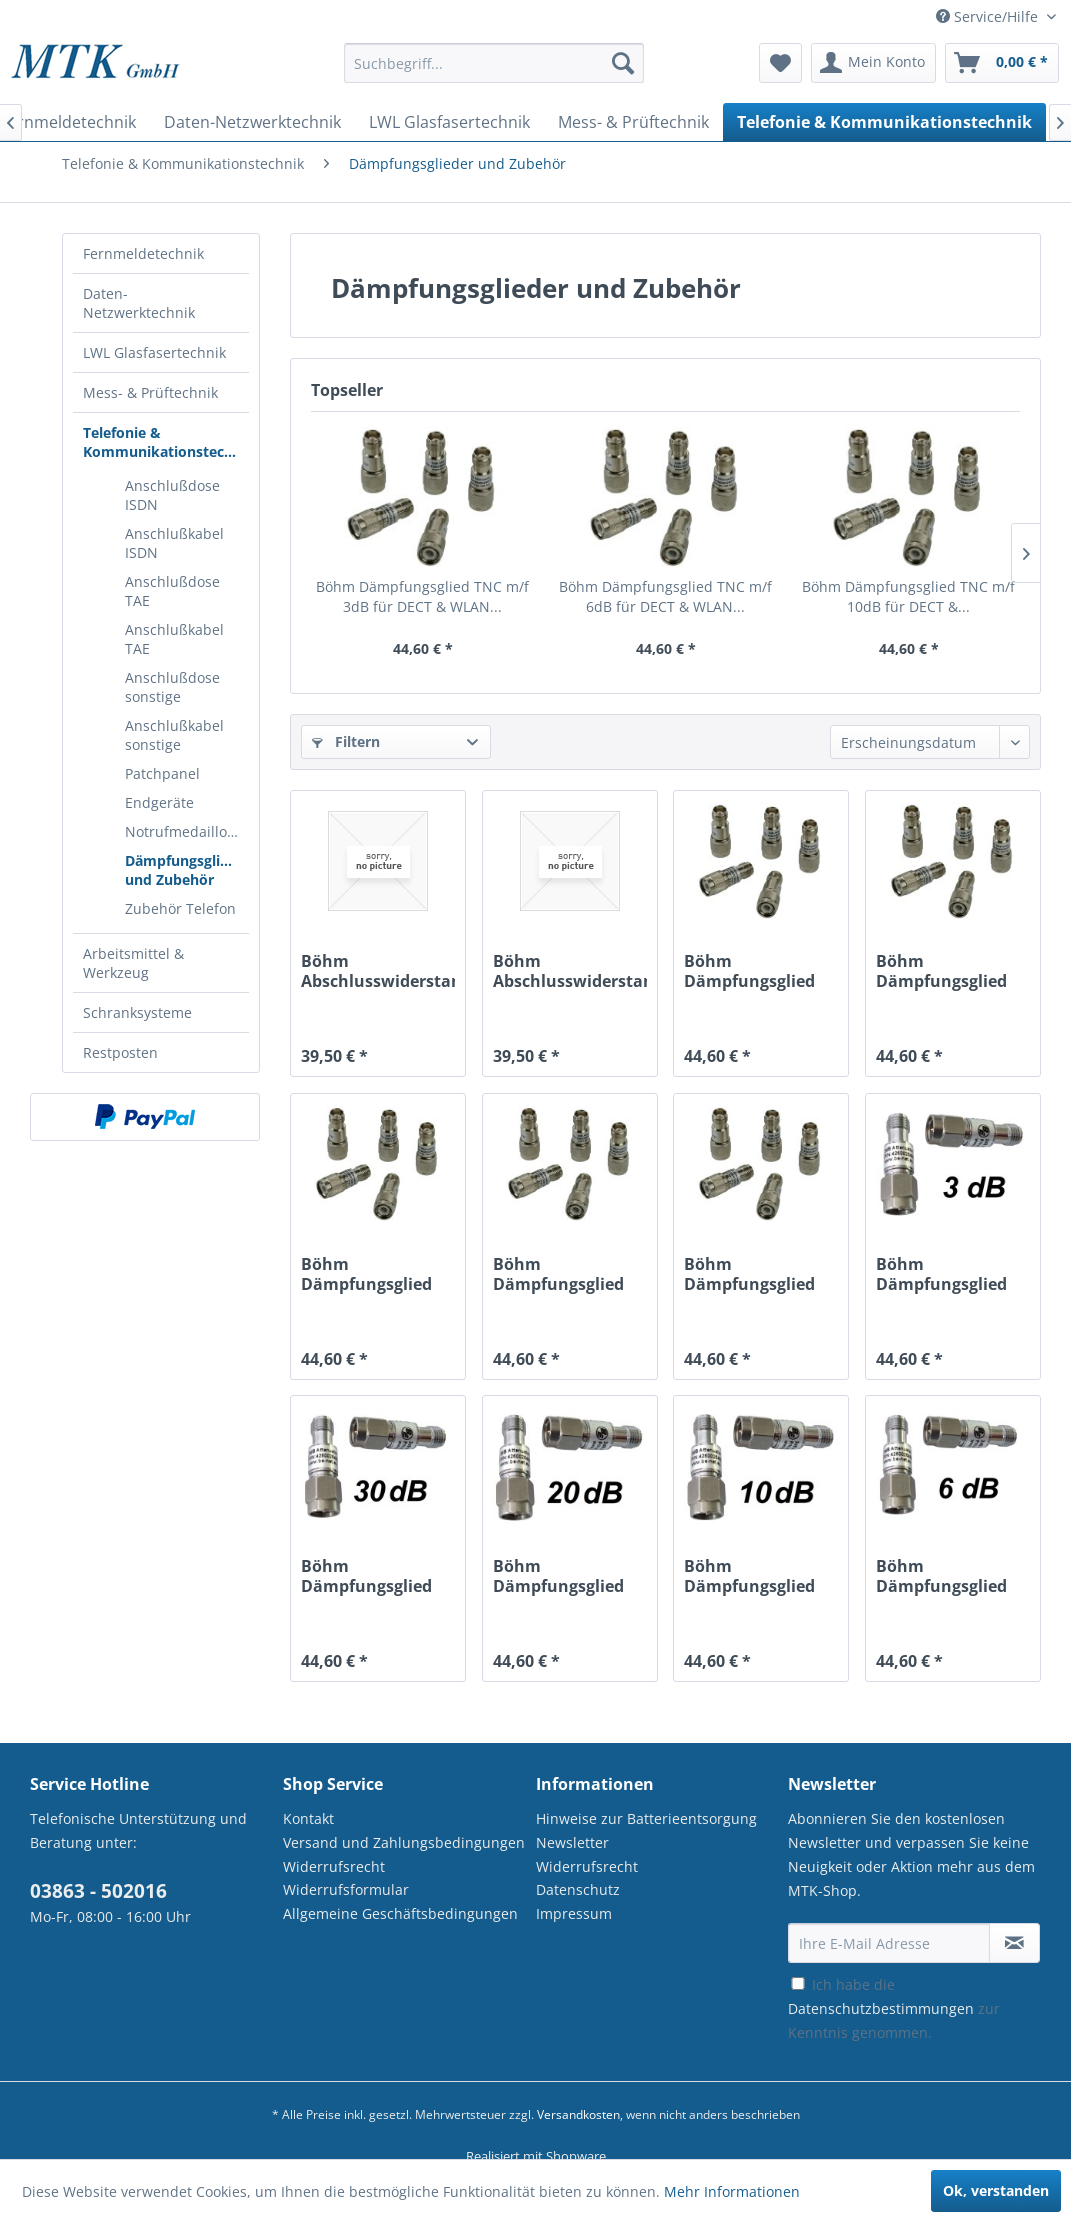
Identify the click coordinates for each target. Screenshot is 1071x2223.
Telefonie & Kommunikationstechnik (166, 442)
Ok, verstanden (996, 2190)
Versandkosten (578, 2114)
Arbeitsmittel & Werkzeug (133, 963)
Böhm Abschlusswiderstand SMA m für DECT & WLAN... (378, 971)
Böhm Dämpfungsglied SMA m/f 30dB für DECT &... (370, 1576)
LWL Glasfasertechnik (154, 352)
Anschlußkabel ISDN (174, 543)
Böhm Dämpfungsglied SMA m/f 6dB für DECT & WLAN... (941, 1576)
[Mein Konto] (873, 63)
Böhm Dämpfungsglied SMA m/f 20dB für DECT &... (562, 1576)
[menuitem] (494, 72)
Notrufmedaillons (184, 831)
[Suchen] (623, 63)
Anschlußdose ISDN (172, 495)
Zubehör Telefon (180, 908)
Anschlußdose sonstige (172, 687)
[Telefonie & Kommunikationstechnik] (884, 122)
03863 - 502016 (98, 1891)
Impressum (574, 1913)
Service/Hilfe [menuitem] (989, 16)
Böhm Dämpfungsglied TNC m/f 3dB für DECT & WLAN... (422, 596)
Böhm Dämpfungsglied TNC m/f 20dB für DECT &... (944, 971)
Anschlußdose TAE (172, 591)
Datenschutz (578, 1889)
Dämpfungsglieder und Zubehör (187, 870)
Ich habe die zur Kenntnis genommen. (894, 2008)
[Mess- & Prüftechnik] (633, 122)
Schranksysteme (137, 1012)
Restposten (120, 1052)
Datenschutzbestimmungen (881, 2008)
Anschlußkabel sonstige (174, 735)
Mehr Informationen (732, 2191)
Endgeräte (159, 802)
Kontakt (308, 1818)
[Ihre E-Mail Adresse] (889, 1943)
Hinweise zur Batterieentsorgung (646, 1818)
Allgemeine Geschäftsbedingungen (400, 1913)
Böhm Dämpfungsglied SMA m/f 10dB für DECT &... (753, 1576)
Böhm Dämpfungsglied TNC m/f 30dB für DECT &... (752, 971)
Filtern (346, 741)
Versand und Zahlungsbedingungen (404, 1842)
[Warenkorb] (1002, 63)
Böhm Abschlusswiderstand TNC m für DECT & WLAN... (570, 971)
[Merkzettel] (780, 63)
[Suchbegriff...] (494, 63)
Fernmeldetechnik (143, 253)
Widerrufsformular (346, 1889)
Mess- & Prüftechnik (150, 392)
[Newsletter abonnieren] (1014, 1943)
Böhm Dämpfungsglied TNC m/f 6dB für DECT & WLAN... (665, 596)
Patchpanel (162, 773)
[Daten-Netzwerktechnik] (252, 122)
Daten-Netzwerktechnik (139, 303)
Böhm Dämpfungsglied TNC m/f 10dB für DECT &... (908, 596)
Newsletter (572, 1842)
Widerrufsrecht (334, 1866)
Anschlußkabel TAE (174, 639)
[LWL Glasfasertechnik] (449, 122)
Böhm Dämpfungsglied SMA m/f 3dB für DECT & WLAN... (941, 1274)
